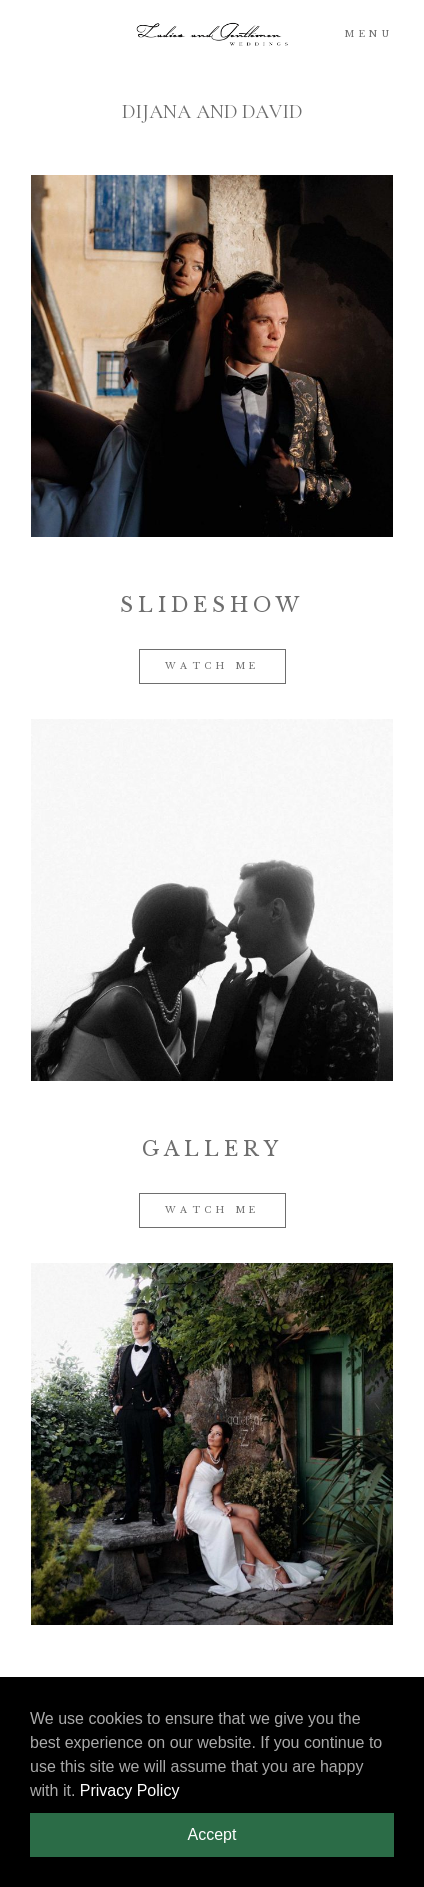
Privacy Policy (130, 1790)
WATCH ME (212, 665)
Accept (212, 1834)
